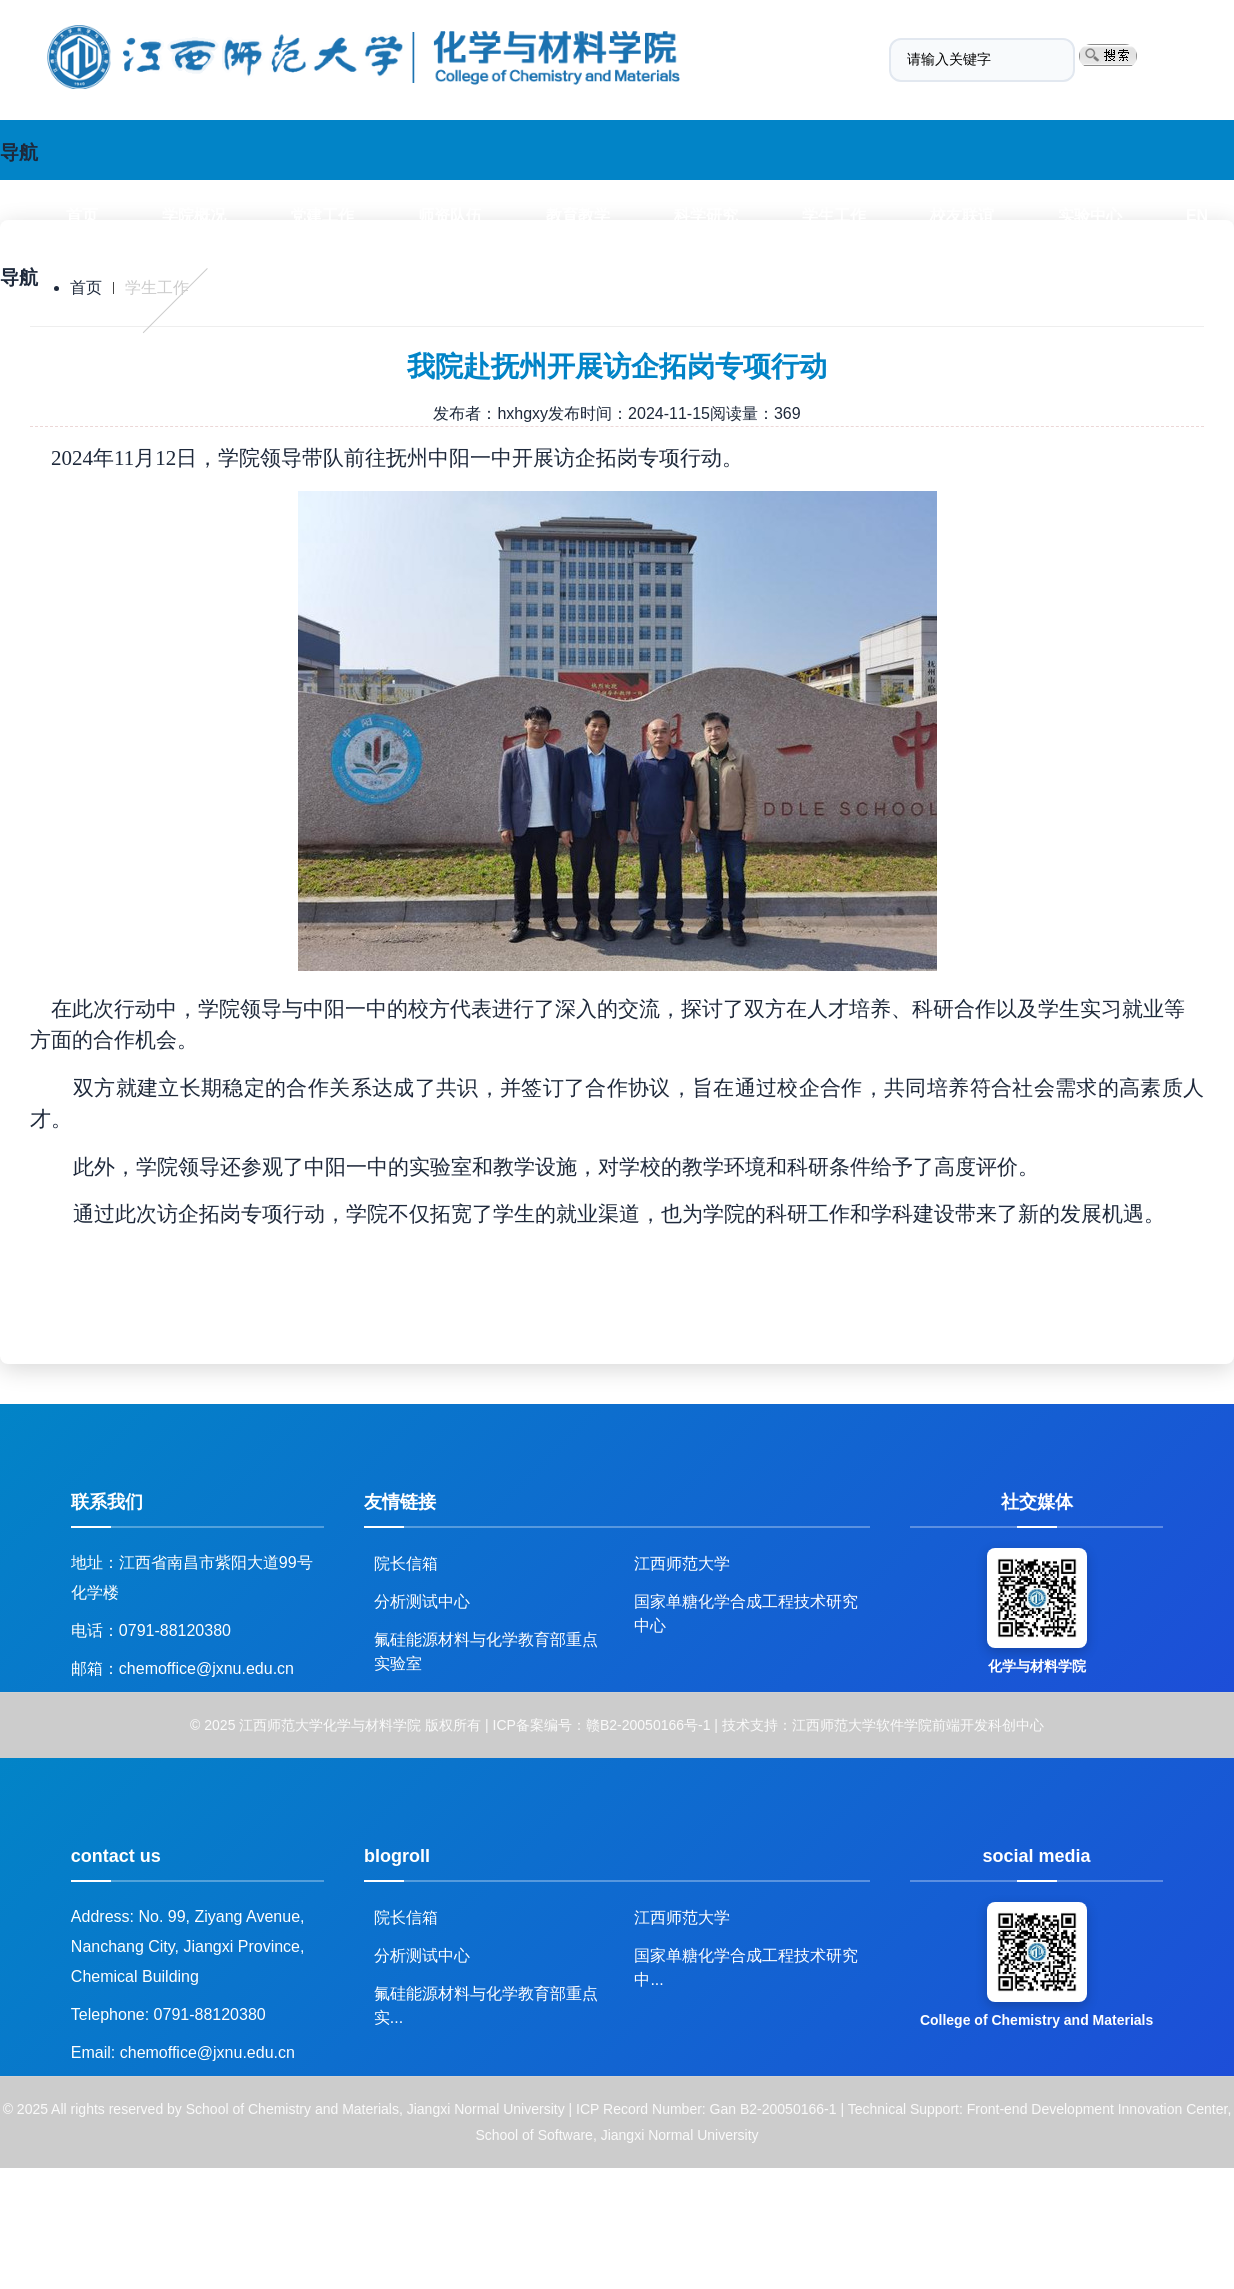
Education (453, 340)
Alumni (893, 340)
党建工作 (322, 215)
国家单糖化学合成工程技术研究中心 (746, 1608)
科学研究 (706, 215)
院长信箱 (406, 1563)
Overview (182, 340)
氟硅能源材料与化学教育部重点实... (486, 2000)
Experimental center (1060, 340)
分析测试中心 (422, 1601)
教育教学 (578, 215)
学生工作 (834, 215)
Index (62, 340)
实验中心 (1090, 215)
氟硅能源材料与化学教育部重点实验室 (486, 1646)
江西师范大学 (682, 1563)
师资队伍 (450, 215)
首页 (82, 215)
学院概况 (194, 215)
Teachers (316, 340)
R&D (573, 340)
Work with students (728, 340)
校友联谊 (962, 215)
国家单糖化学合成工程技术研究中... (746, 1962)
